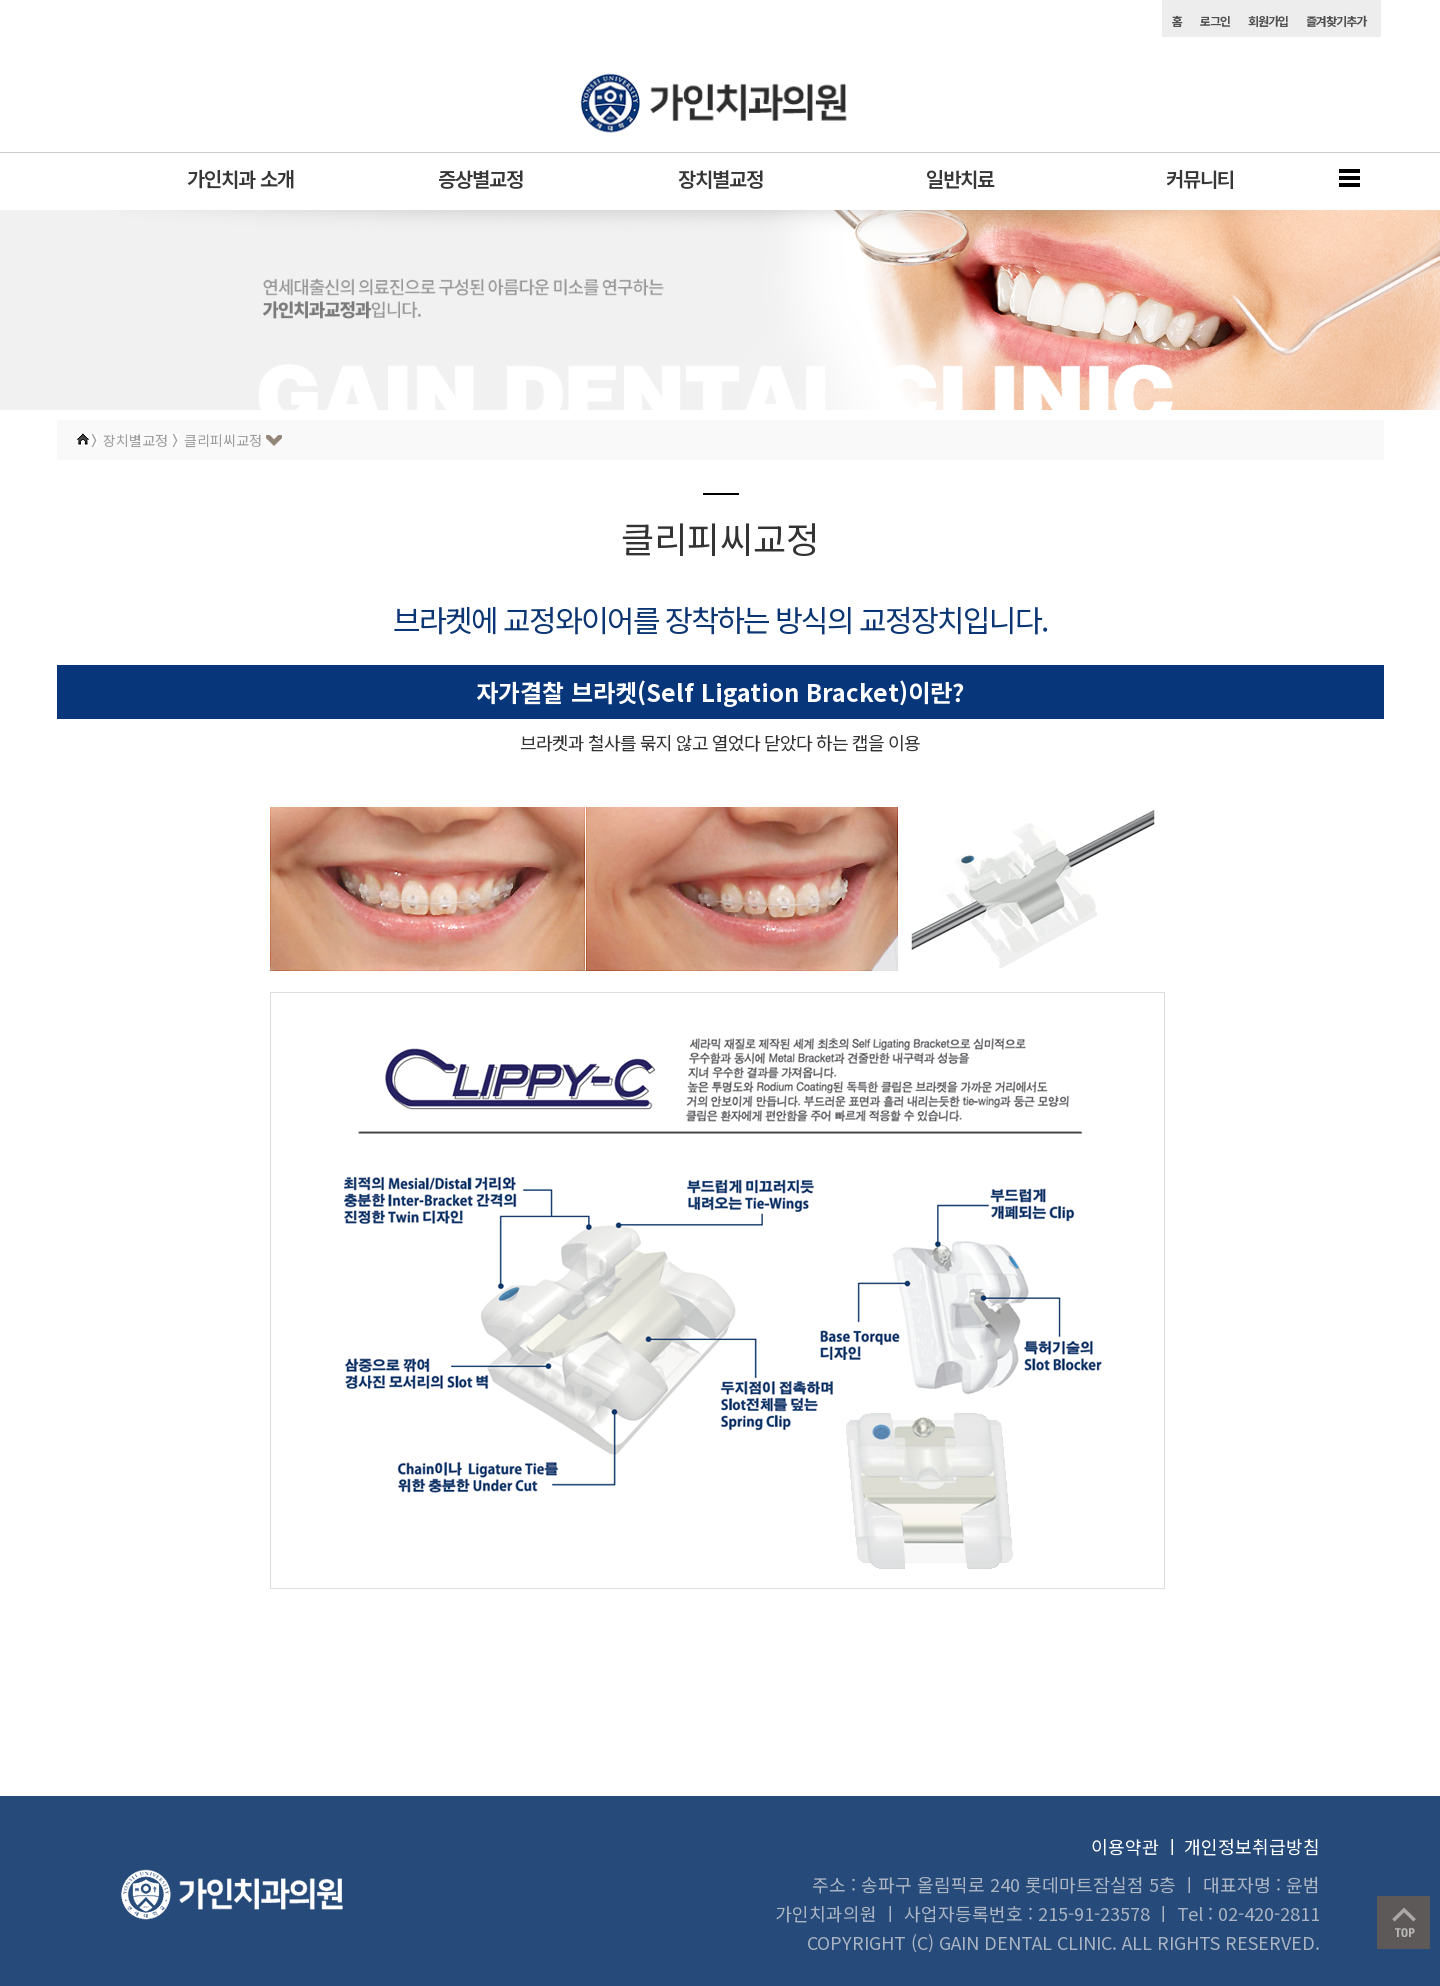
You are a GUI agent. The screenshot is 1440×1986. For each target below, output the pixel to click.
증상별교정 (480, 178)
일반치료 (960, 178)
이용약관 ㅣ (1136, 1846)
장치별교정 (720, 178)
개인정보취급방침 (1252, 1846)
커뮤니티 (1200, 178)
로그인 (1215, 20)
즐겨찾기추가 (1336, 20)
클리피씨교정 (223, 440)
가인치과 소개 (240, 178)
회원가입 (1268, 20)
